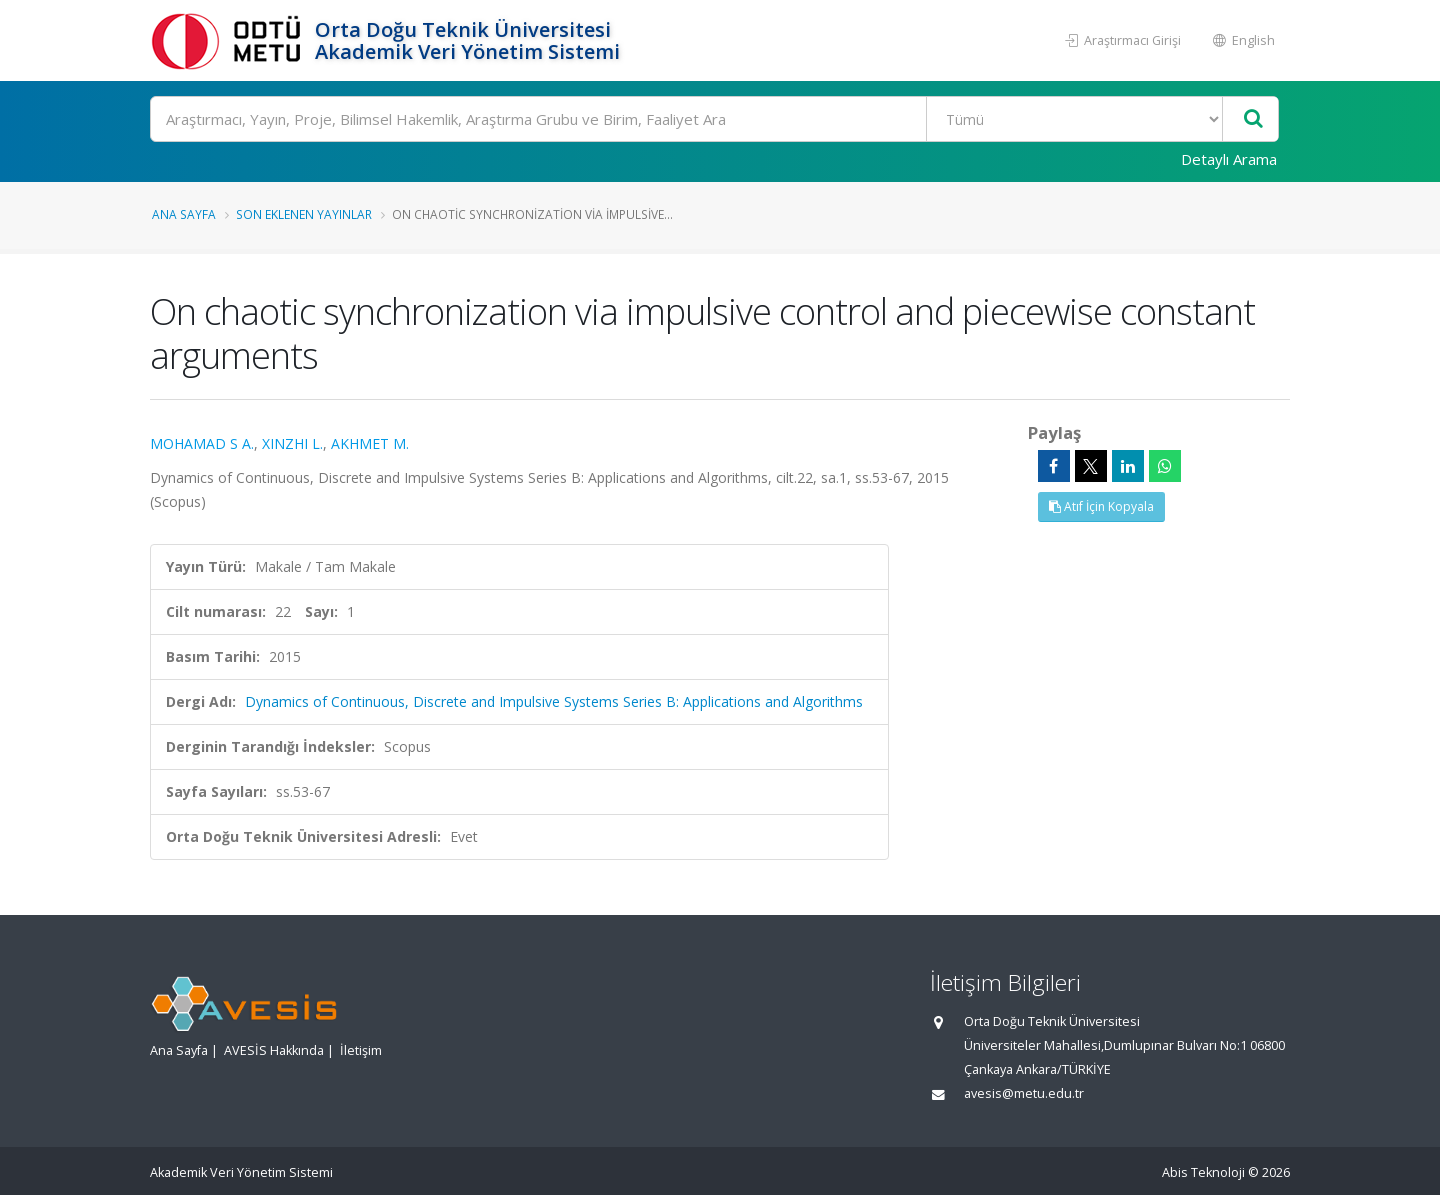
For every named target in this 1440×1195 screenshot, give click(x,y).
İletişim (361, 1050)
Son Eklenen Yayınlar (304, 214)
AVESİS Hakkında (274, 1050)
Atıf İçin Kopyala (1101, 506)
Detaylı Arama (1229, 159)
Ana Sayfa (184, 214)
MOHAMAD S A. (202, 443)
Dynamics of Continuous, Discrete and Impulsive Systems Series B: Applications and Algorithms (554, 701)
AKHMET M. (370, 443)
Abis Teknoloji (1203, 1172)
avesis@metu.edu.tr (1024, 1093)
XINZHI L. (292, 443)
